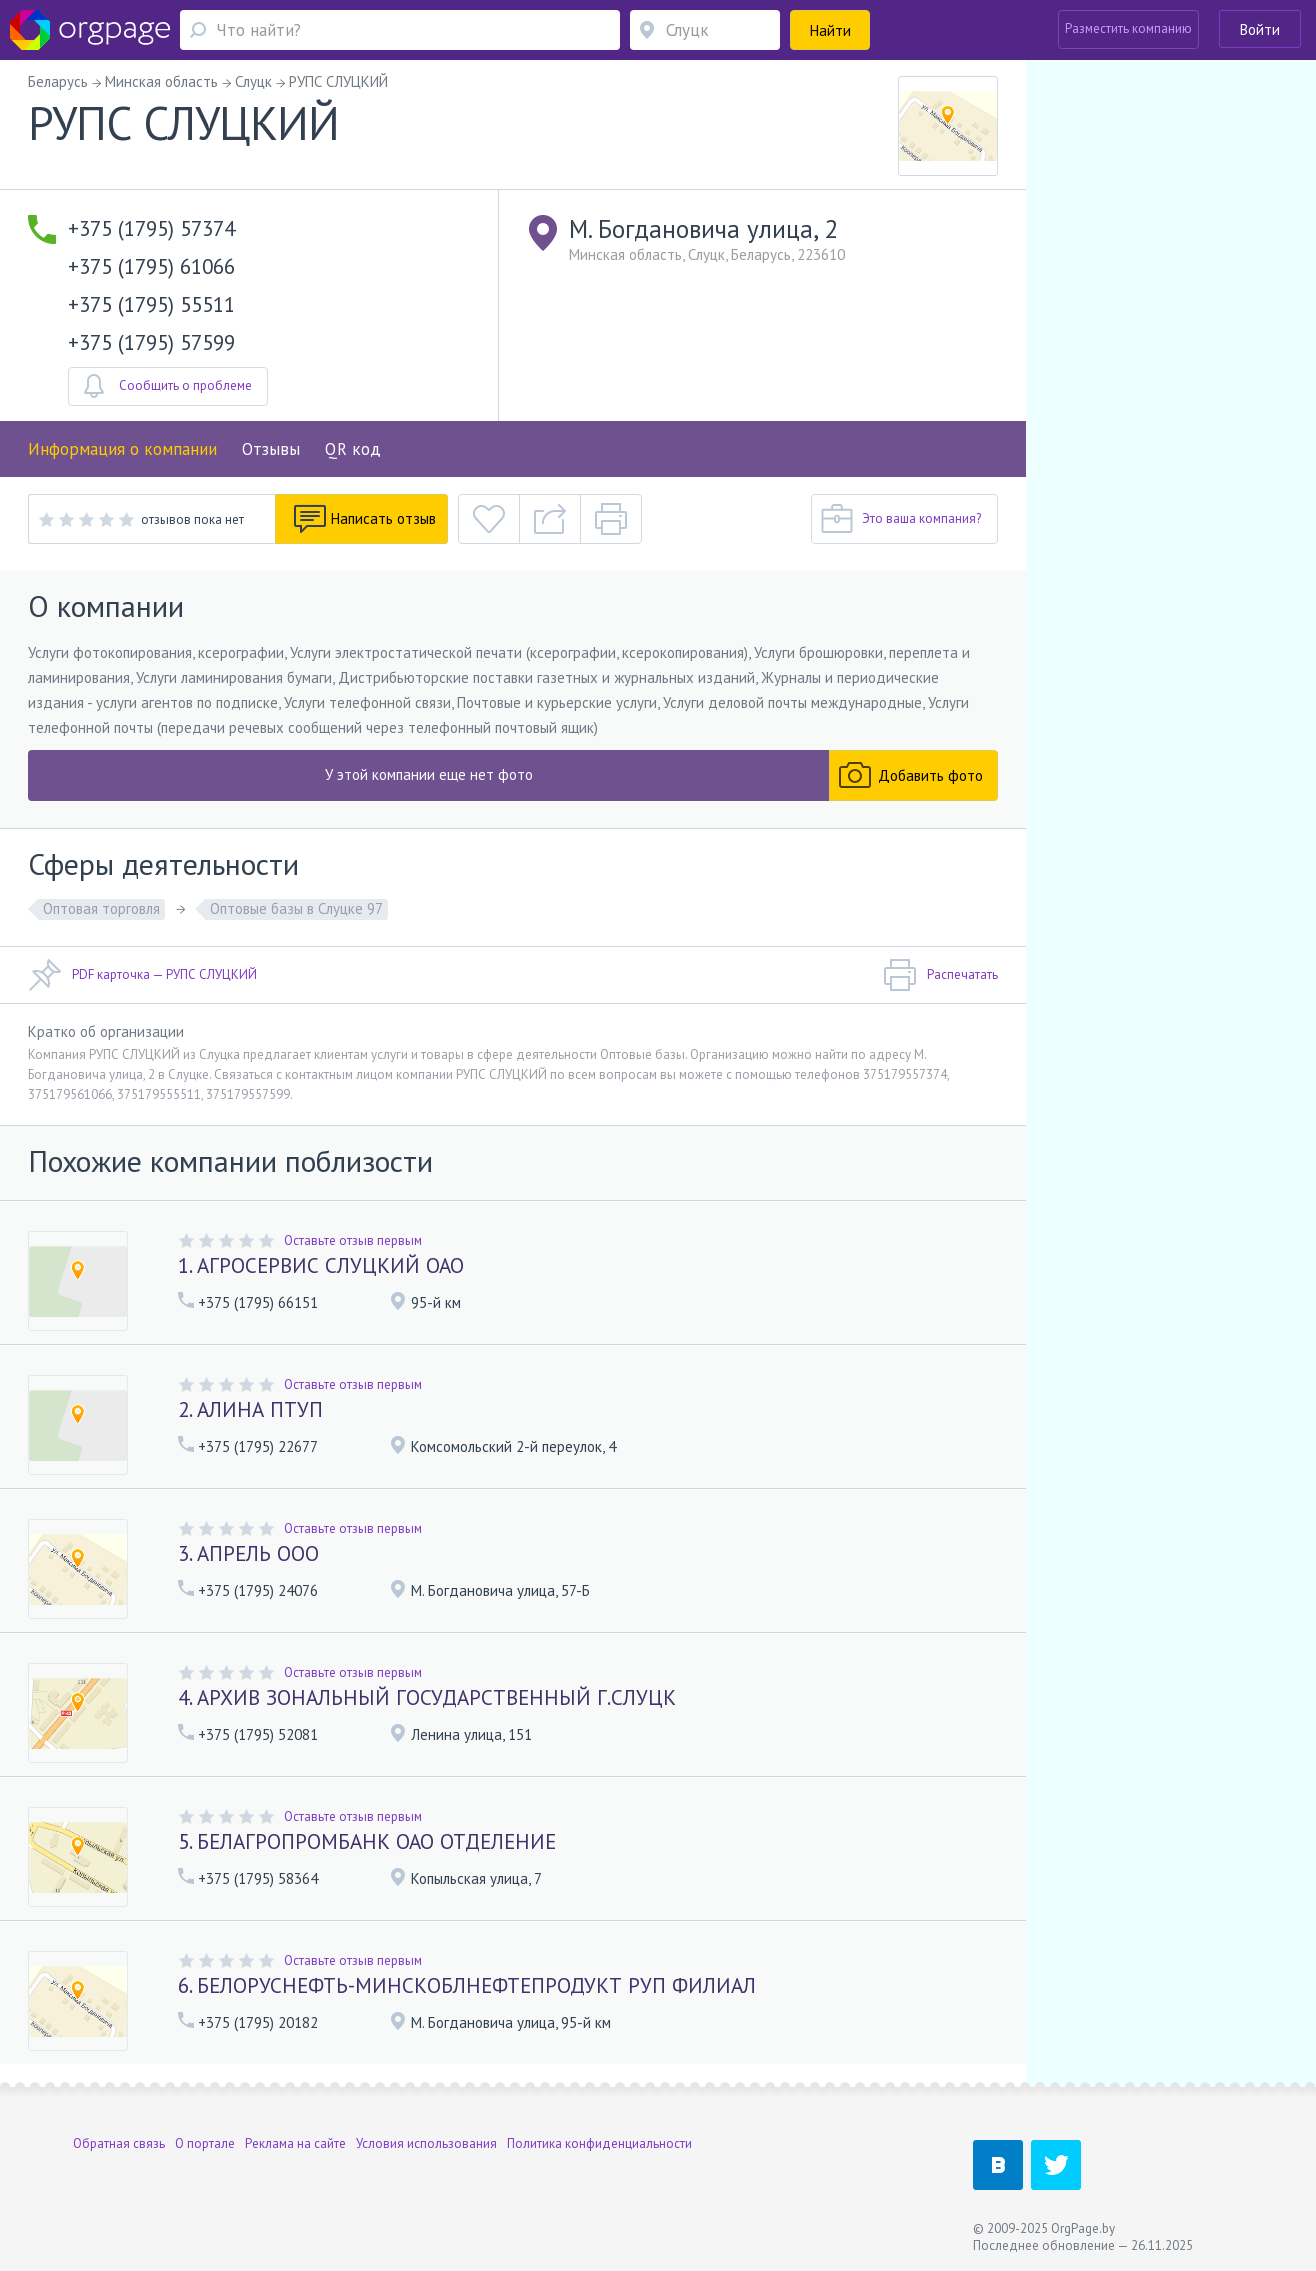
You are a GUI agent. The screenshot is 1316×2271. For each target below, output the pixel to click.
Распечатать (940, 975)
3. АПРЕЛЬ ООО (248, 1553)
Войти (1260, 29)
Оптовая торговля (101, 908)
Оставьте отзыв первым (353, 1240)
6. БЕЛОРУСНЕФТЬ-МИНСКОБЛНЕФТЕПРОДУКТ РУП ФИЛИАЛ (467, 1985)
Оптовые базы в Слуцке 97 (296, 908)
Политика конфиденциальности (599, 2143)
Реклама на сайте (295, 2143)
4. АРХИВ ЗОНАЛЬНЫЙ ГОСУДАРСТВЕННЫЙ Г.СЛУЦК (427, 1697)
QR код (353, 449)
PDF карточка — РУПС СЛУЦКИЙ (142, 975)
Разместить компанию (1128, 28)
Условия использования (426, 2143)
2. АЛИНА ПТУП (250, 1409)
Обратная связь (119, 2143)
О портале (205, 2143)
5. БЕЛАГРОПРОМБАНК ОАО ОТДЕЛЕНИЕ (367, 1841)
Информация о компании (122, 449)
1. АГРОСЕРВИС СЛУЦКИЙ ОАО (321, 1265)
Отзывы (271, 449)
